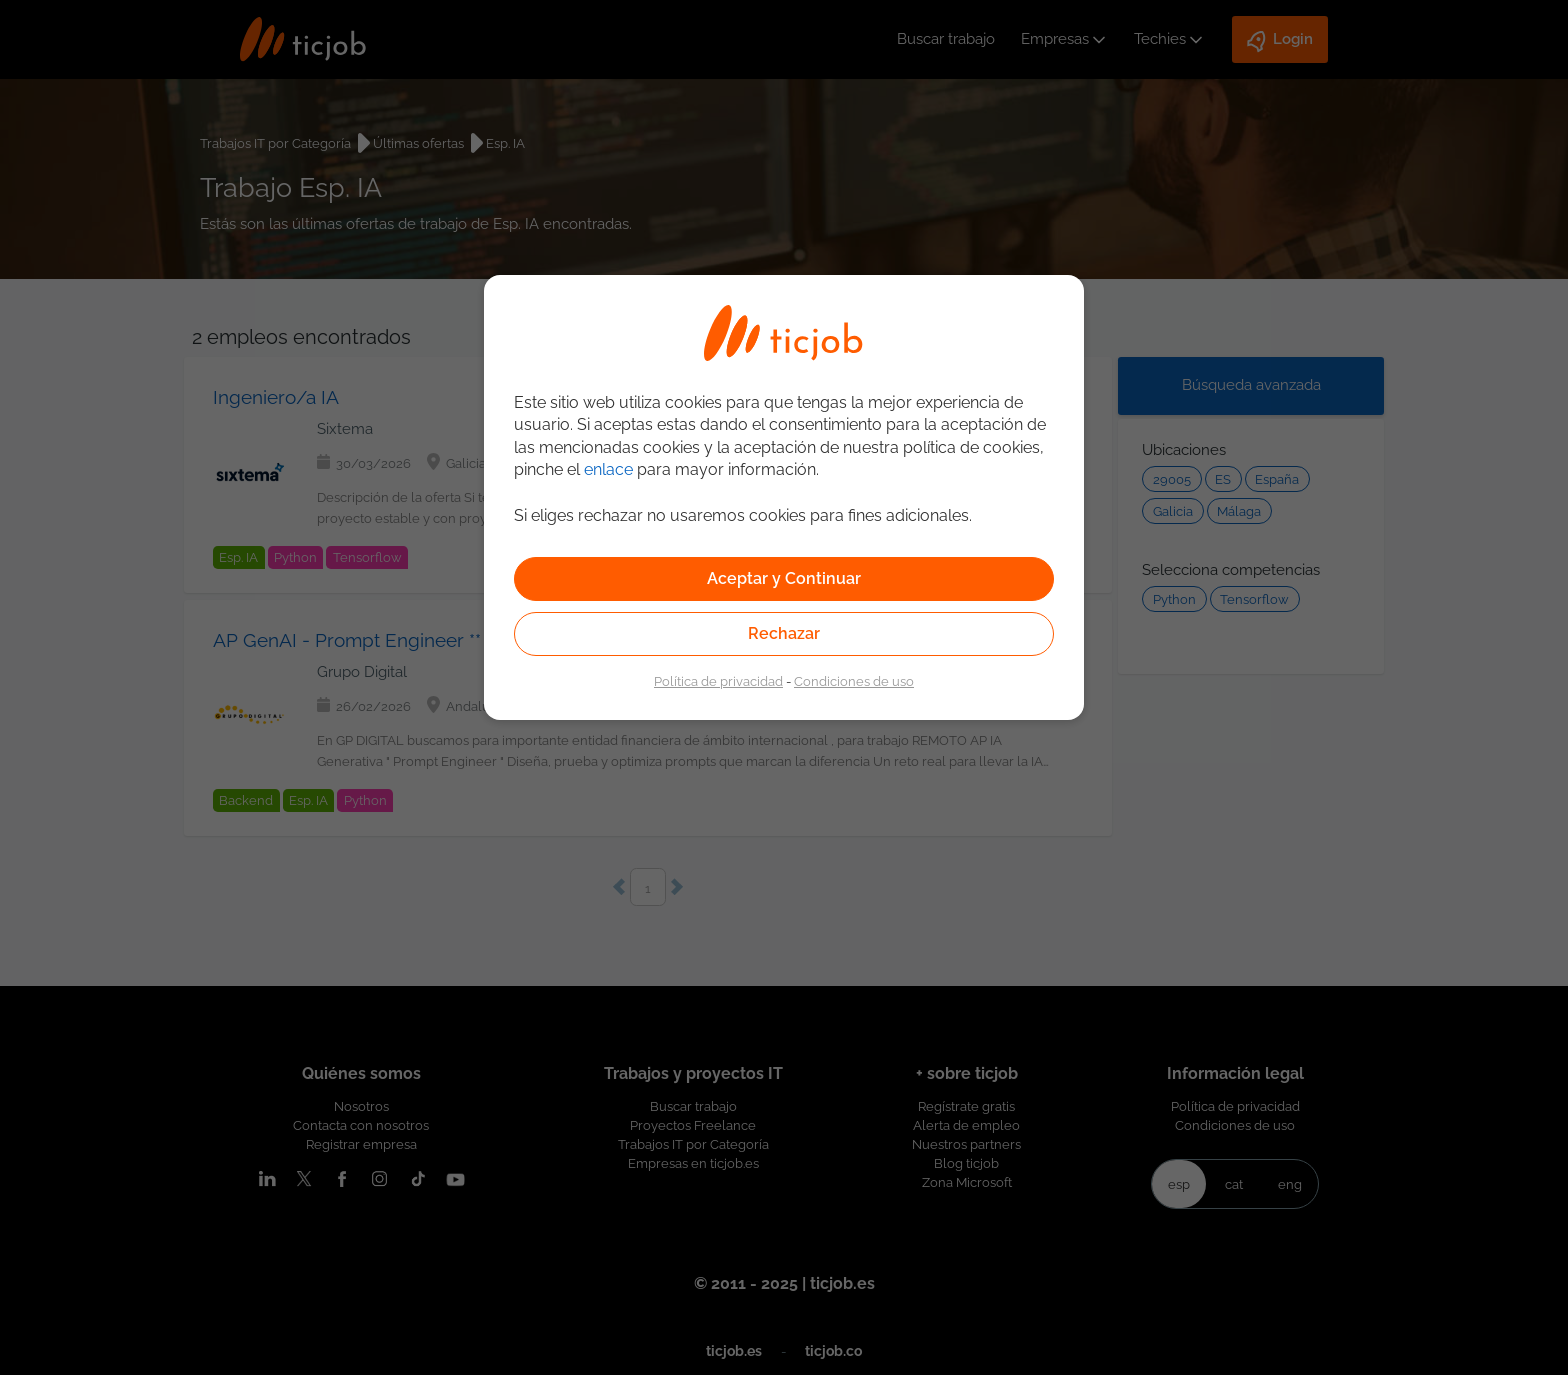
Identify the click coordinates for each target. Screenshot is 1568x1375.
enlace (608, 469)
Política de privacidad (718, 681)
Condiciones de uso (854, 681)
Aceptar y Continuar (784, 578)
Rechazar (784, 633)
